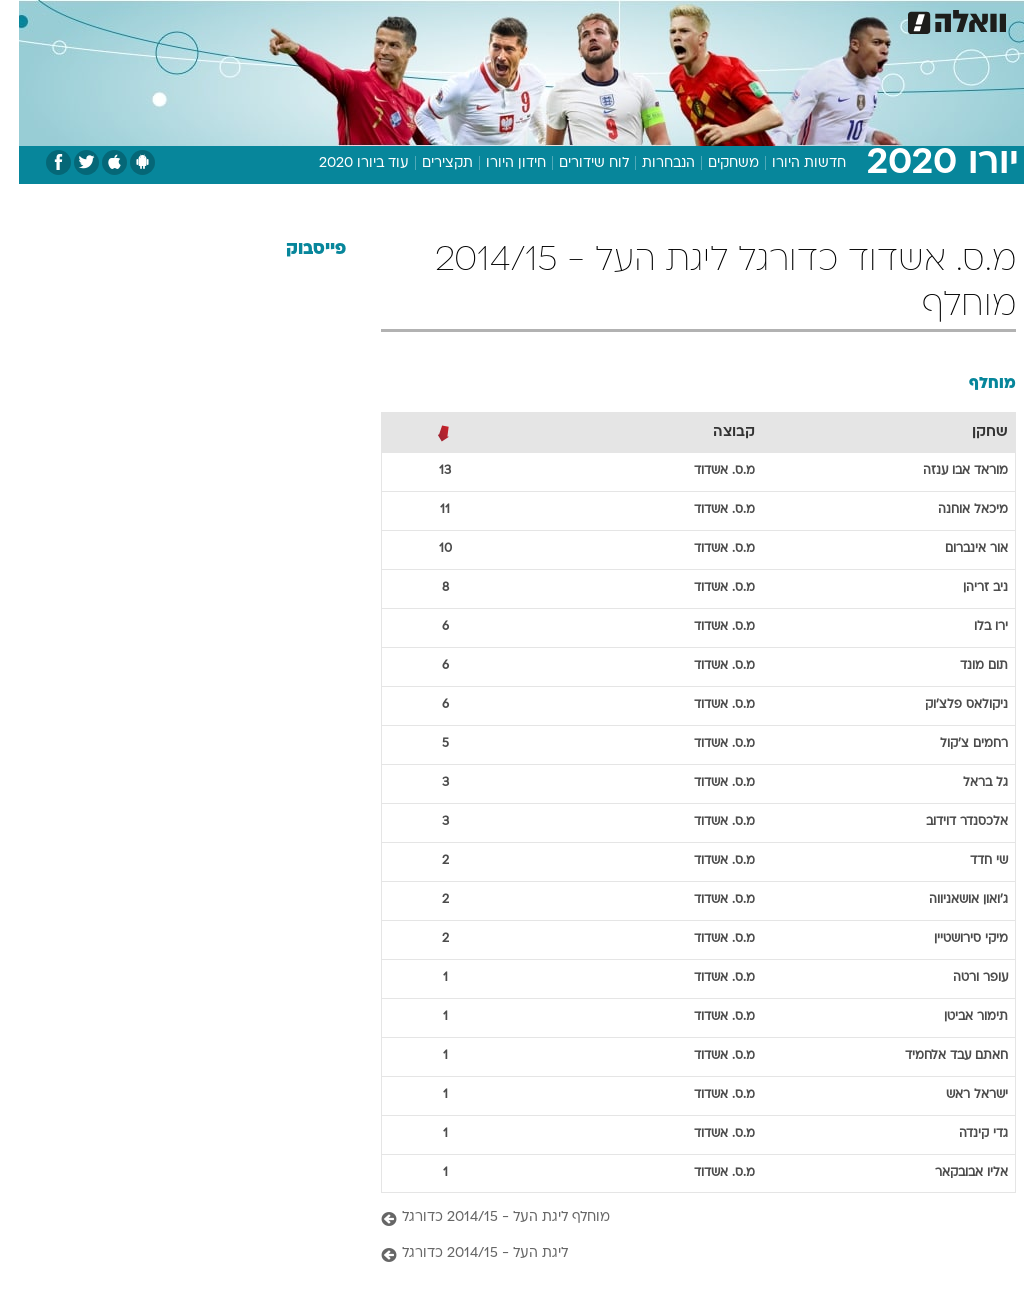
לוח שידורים (575, 163)
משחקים (714, 163)
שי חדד (970, 861)
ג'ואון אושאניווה (949, 900)
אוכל (548, 18)
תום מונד (965, 666)
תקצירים (428, 163)
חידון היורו (497, 163)
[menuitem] (756, 19)
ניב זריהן (966, 588)
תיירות (427, 18)
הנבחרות (649, 163)
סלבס (650, 18)
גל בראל (966, 783)
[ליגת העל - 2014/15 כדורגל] (679, 1254)
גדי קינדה (964, 1134)
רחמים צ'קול (955, 744)
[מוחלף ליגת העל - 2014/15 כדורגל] (679, 1218)
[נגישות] (27, 18)
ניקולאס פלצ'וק (947, 705)
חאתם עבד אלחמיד (937, 1056)
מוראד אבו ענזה (946, 471)
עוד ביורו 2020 (345, 163)
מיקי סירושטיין (952, 939)
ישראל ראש (958, 1095)
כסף (598, 18)
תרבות (708, 18)
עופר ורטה (961, 978)
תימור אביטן (957, 1017)
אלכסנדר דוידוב (948, 822)
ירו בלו (972, 627)
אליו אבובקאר (952, 1173)
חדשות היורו (790, 163)
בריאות (490, 18)
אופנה (291, 18)
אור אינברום (957, 549)
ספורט (768, 18)
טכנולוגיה (358, 18)
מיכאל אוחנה (954, 510)
